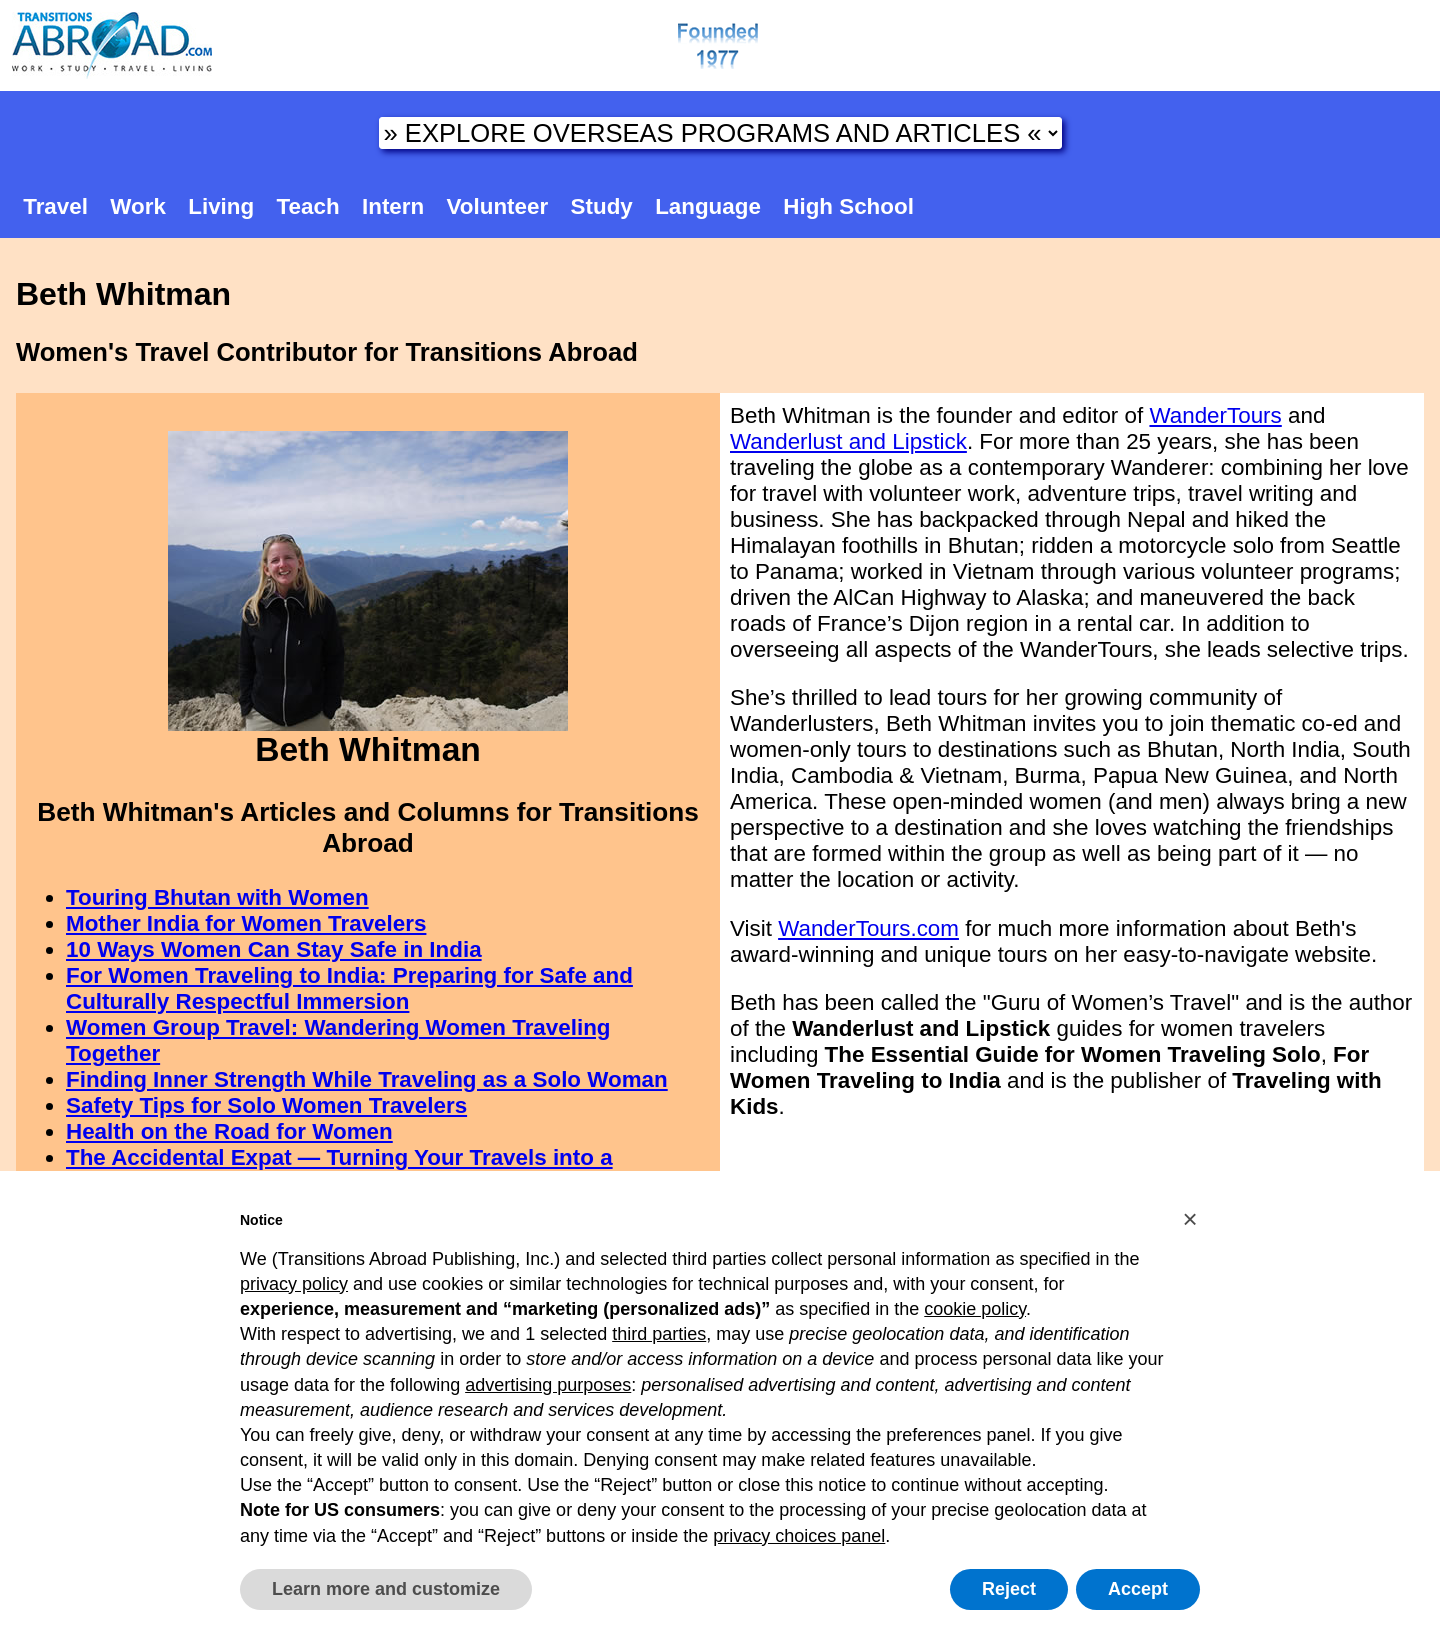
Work (138, 206)
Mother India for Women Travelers (246, 923)
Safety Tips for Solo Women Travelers (266, 1105)
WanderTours (1215, 415)
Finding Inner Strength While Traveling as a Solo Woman (367, 1079)
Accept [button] (1138, 1589)
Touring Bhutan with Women (217, 897)
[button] (1190, 1219)
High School (848, 206)
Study (602, 206)
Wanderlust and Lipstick (848, 441)
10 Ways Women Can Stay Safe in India (274, 949)
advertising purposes (548, 1385)
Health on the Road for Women (229, 1131)
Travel (55, 206)
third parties (659, 1334)
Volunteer (498, 206)
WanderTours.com (868, 928)
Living (221, 206)
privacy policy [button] (294, 1284)
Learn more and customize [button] (386, 1589)
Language (708, 206)
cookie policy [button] (975, 1309)
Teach (308, 206)
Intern (393, 206)
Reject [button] (1009, 1589)
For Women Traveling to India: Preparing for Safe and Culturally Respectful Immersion (349, 988)
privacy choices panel (799, 1536)
